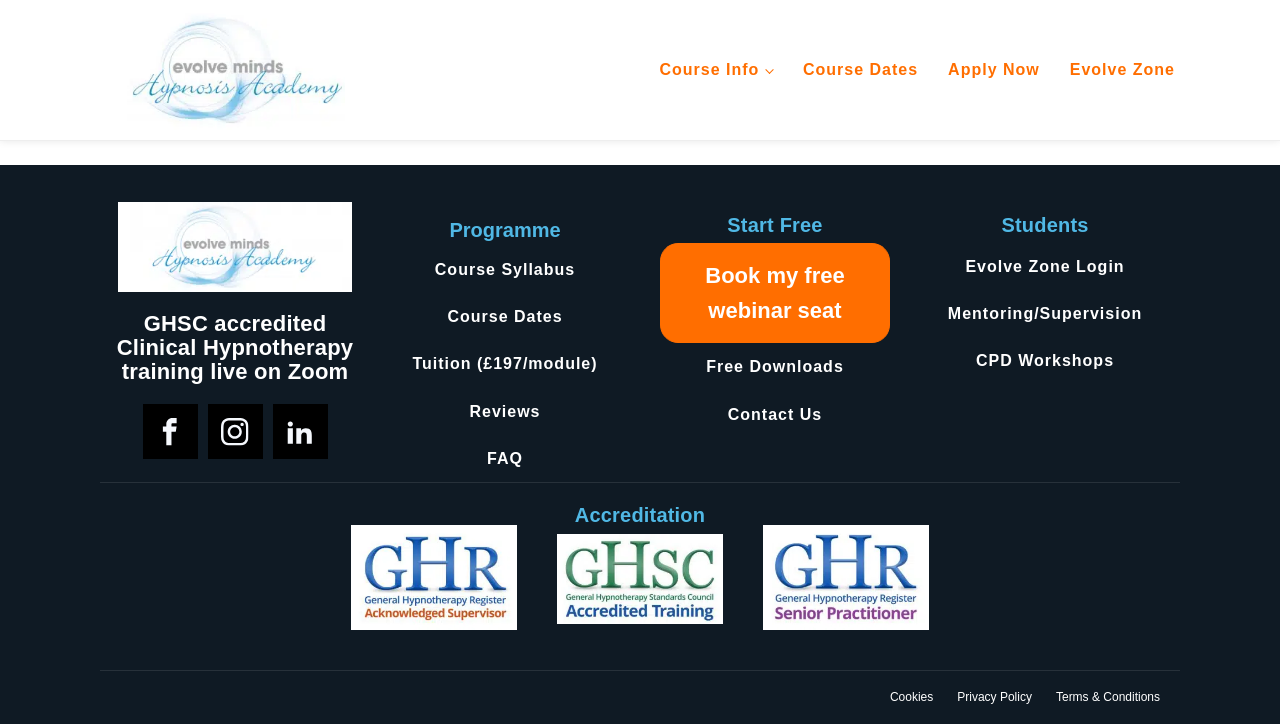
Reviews (504, 411)
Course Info (709, 69)
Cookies (911, 697)
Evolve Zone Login (1044, 266)
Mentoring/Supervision (1045, 313)
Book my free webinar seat (774, 293)
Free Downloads (775, 366)
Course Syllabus (505, 269)
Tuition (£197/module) (504, 363)
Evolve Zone (1122, 69)
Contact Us (775, 414)
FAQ (505, 458)
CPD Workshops (1045, 360)
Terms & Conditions (1108, 697)
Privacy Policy (994, 697)
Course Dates (860, 69)
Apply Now (994, 69)
